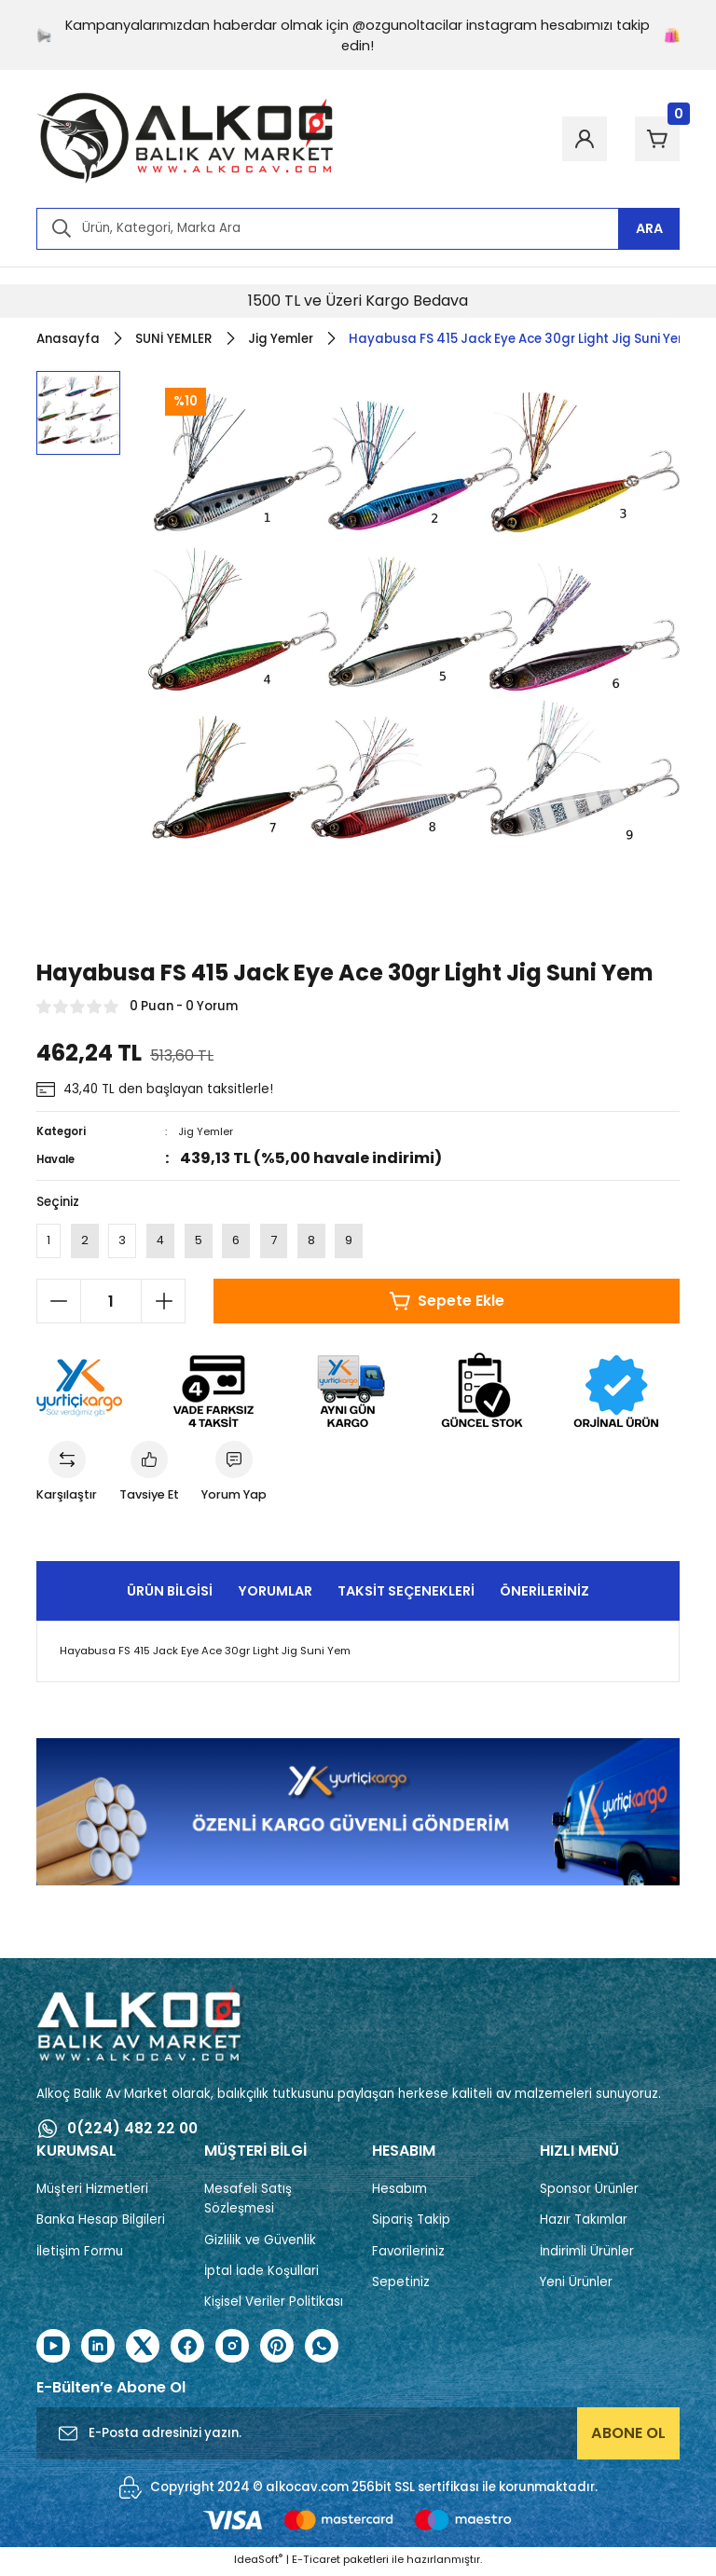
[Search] (358, 229)
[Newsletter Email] (358, 2436)
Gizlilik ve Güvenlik (260, 2243)
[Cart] (653, 139)
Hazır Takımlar (583, 2223)
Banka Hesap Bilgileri (100, 2223)
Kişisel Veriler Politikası (273, 2305)
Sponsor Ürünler (589, 2192)
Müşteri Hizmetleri (92, 2192)
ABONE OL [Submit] (628, 2435)
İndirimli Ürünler (587, 2254)
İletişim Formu (79, 2254)
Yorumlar (275, 1593)
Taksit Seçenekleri (406, 1593)
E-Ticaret (316, 2562)
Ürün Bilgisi (170, 1593)
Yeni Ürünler (576, 2286)
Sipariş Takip (411, 2223)
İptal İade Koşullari (261, 2274)
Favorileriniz (408, 2254)
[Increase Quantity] (163, 1303)
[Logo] (185, 138)
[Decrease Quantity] (58, 1303)
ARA (649, 228)
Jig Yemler (205, 1131)
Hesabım (399, 2192)
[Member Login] (573, 139)
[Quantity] (111, 1303)
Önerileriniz (544, 1593)
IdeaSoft (258, 2562)
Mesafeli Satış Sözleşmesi (248, 2202)
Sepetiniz (401, 2286)
